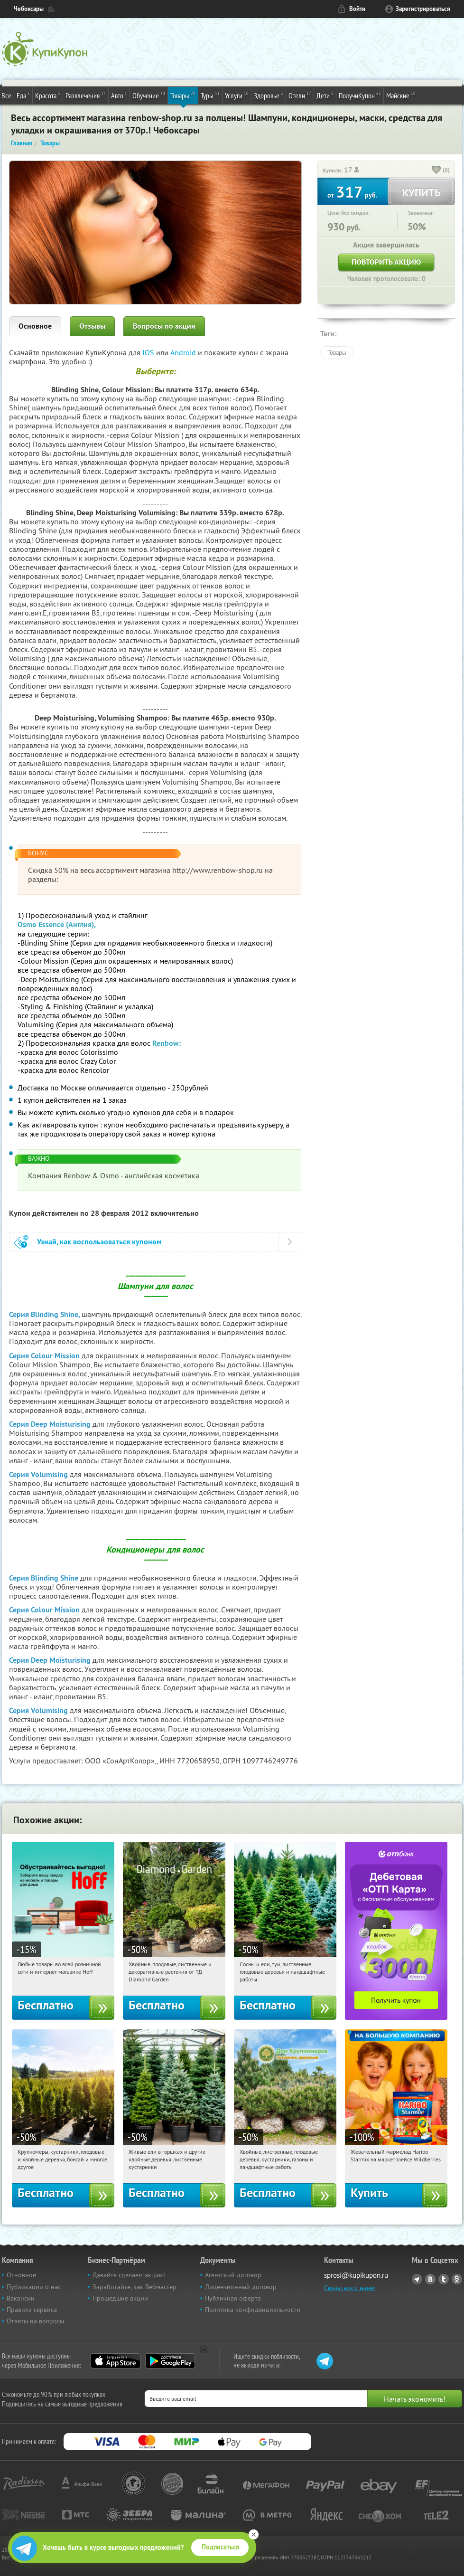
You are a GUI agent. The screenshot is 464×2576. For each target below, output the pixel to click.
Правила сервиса (32, 2309)
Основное (35, 326)
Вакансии (21, 2298)
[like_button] (436, 170)
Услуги (237, 95)
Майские (401, 95)
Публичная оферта (233, 2298)
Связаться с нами (349, 2287)
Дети (325, 95)
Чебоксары (29, 9)
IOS (149, 352)
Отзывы (92, 326)
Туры (210, 95)
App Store (115, 2360)
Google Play (170, 2360)
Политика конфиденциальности (252, 2309)
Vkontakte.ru (430, 2279)
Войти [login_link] (357, 9)
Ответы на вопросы (35, 2321)
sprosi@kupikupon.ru (356, 2275)
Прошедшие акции (120, 2298)
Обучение (148, 95)
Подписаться (220, 2547)
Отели (299, 95)
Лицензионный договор (241, 2286)
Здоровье (268, 95)
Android (184, 352)
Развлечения (85, 95)
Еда (23, 95)
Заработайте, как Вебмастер (134, 2286)
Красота (47, 95)
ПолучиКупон (360, 95)
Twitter (443, 2279)
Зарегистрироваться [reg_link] (423, 9)
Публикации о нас (34, 2286)
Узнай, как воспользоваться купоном (99, 1242)
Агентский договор (233, 2275)
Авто (119, 95)
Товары (182, 95)
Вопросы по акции (164, 326)
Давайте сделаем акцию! (129, 2275)
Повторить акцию (386, 262)
